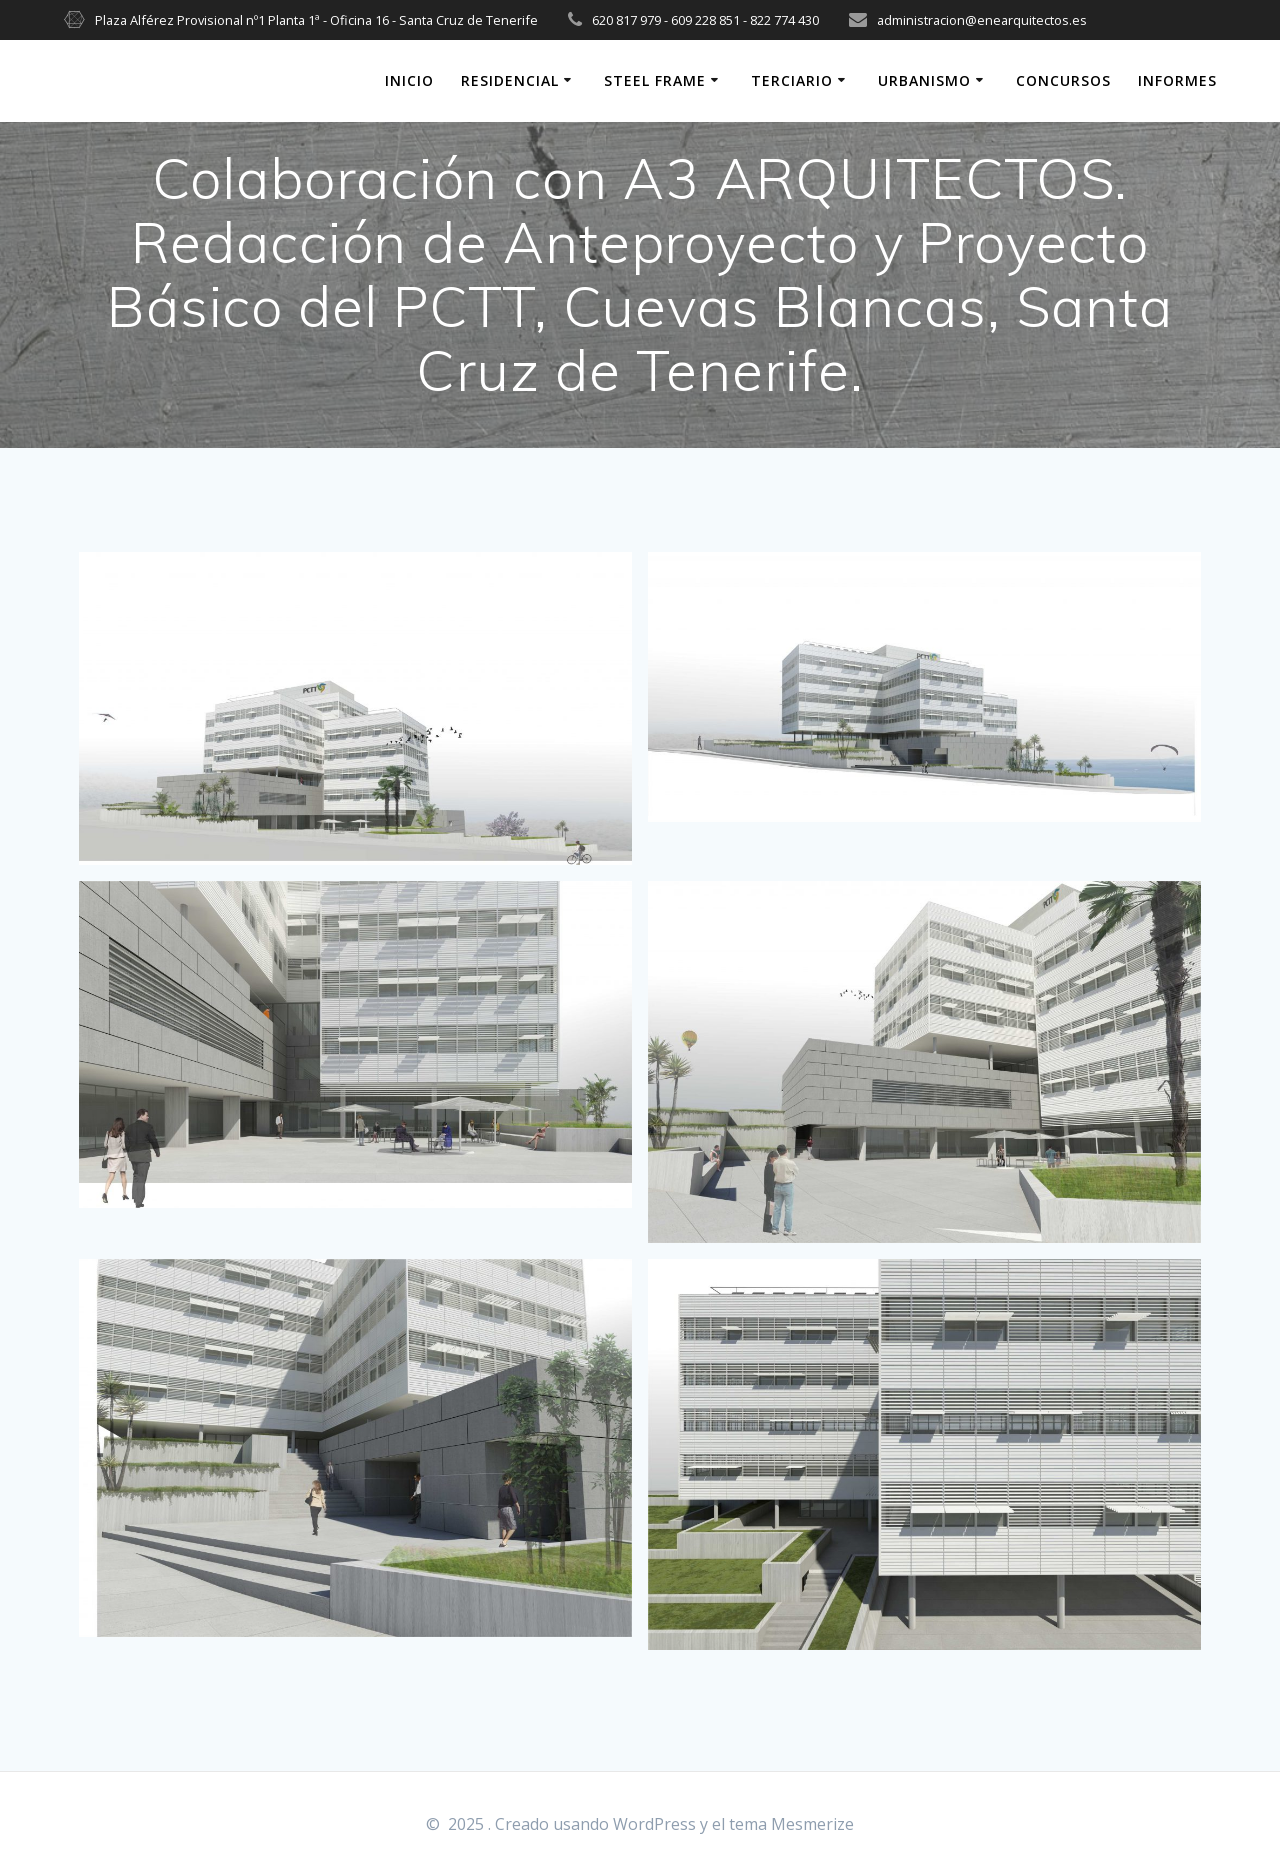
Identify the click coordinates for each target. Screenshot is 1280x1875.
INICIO (409, 80)
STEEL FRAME (655, 80)
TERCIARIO (792, 80)
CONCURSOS (1063, 80)
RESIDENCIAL (510, 80)
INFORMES (1177, 80)
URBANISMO (924, 80)
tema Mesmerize (791, 1824)
